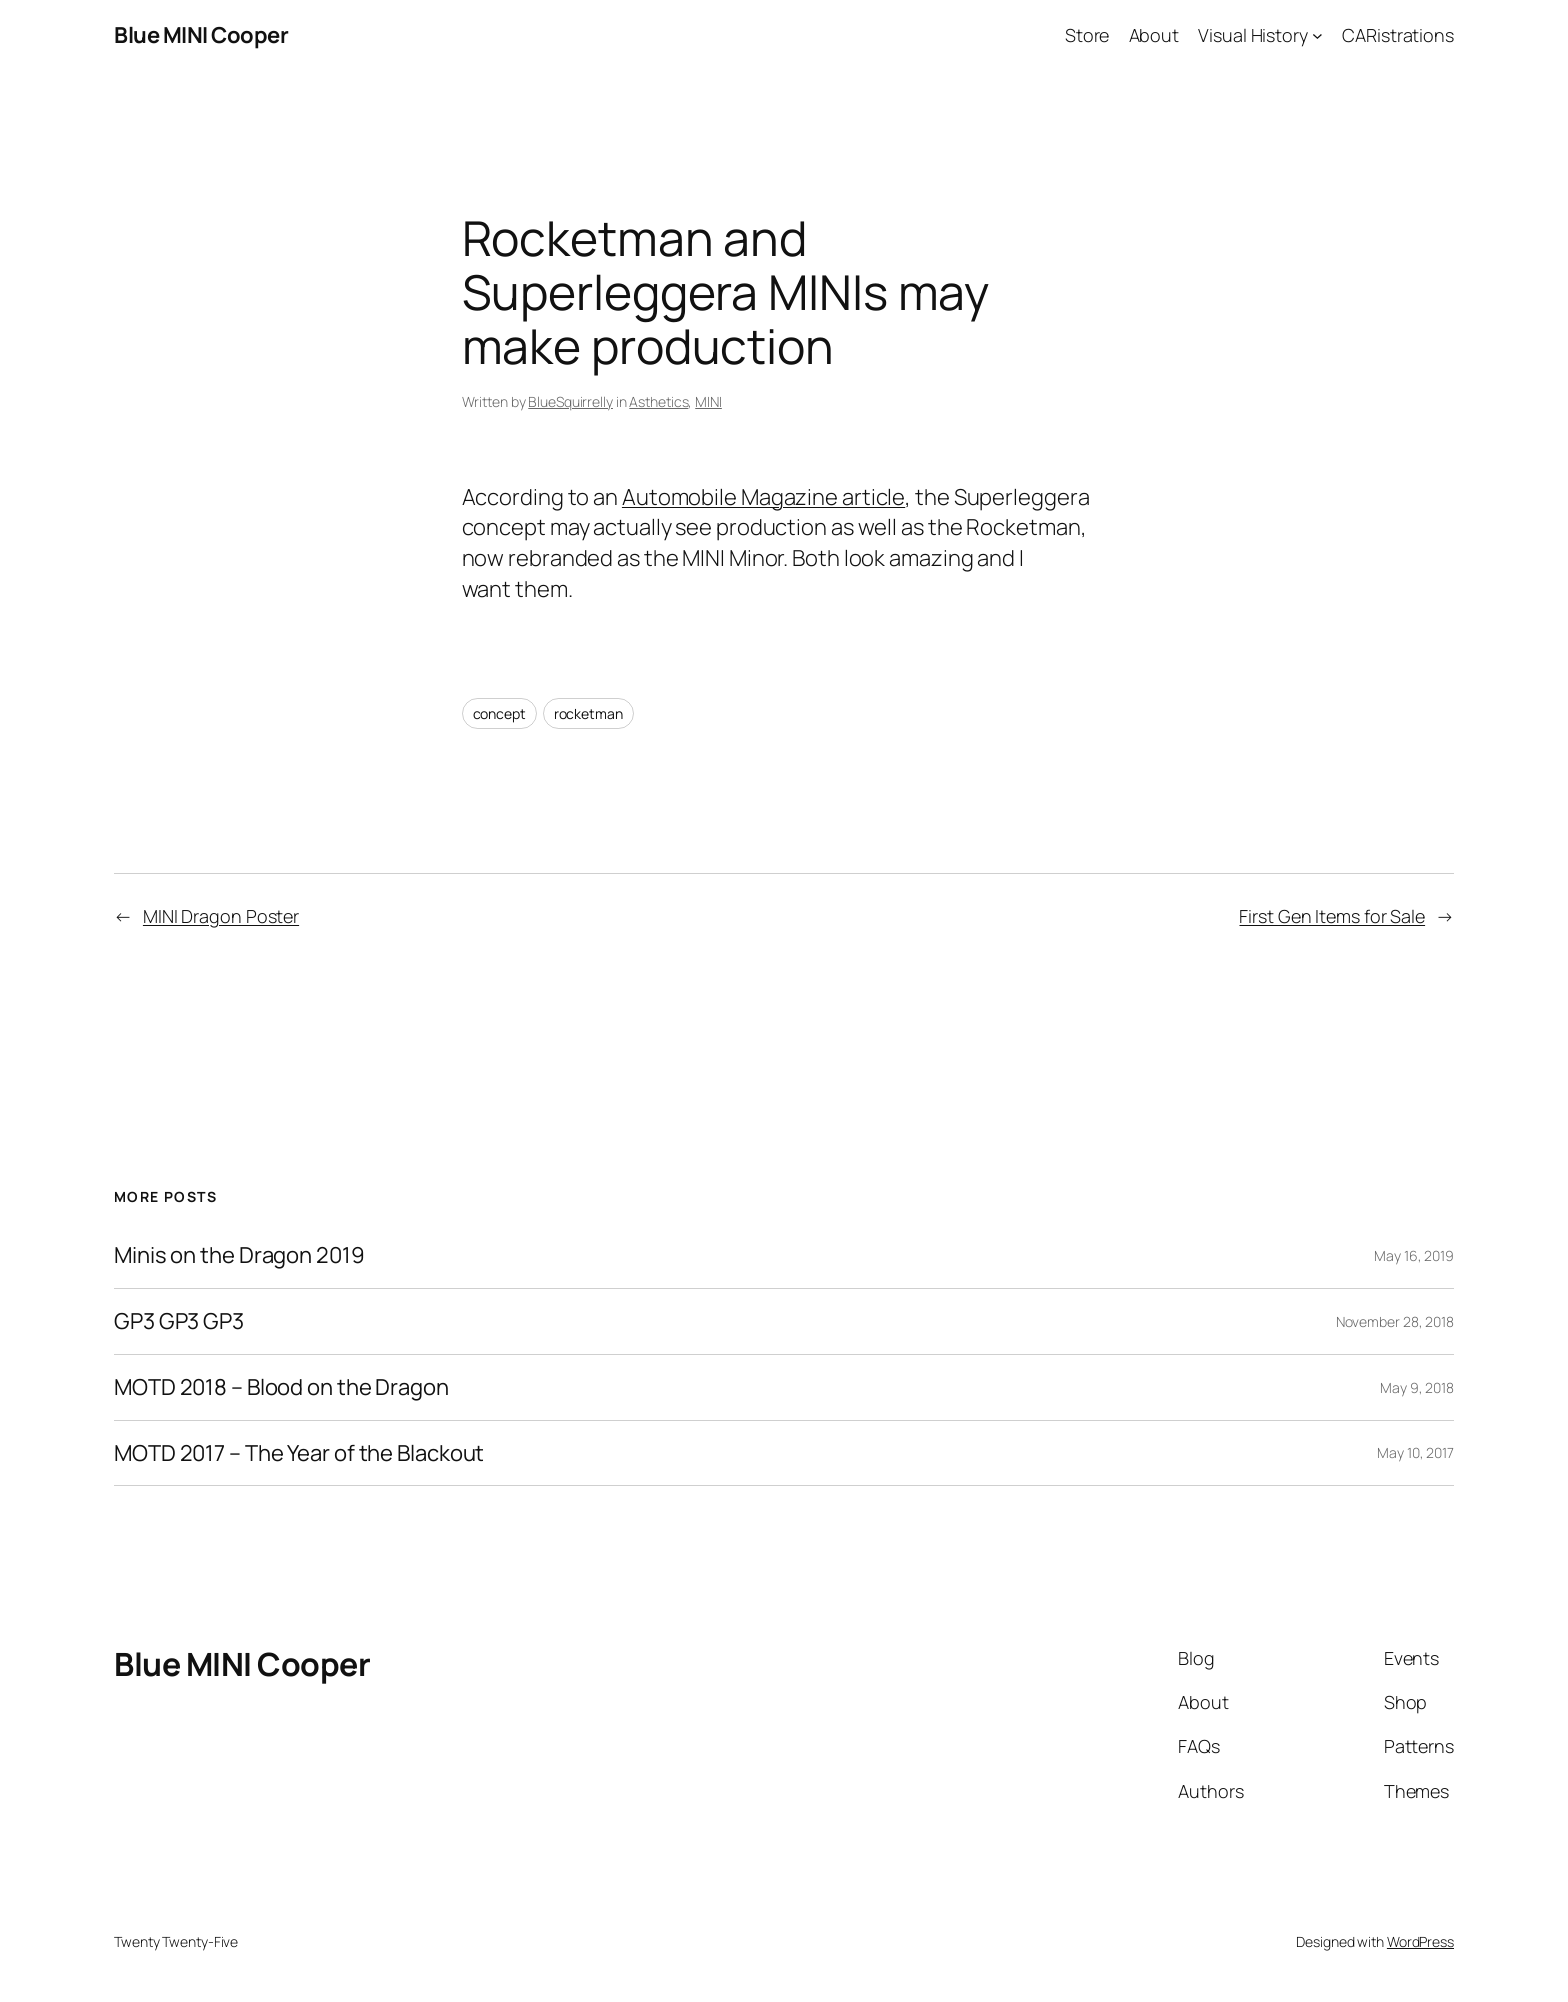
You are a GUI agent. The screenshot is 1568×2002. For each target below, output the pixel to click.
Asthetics (658, 401)
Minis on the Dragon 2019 (239, 1255)
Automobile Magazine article (763, 497)
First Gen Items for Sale (1332, 916)
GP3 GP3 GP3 (179, 1321)
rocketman (588, 713)
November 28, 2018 (1395, 1321)
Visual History (1253, 35)
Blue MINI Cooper (201, 35)
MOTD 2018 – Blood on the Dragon (281, 1387)
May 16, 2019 (1414, 1255)
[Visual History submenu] (1317, 35)
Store (1087, 35)
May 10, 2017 (1415, 1452)
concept (499, 713)
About (1154, 35)
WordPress (1420, 1941)
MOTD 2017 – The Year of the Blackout (299, 1453)
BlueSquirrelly (570, 401)
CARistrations (1398, 35)
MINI (708, 401)
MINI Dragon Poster (221, 916)
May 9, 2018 (1417, 1387)
